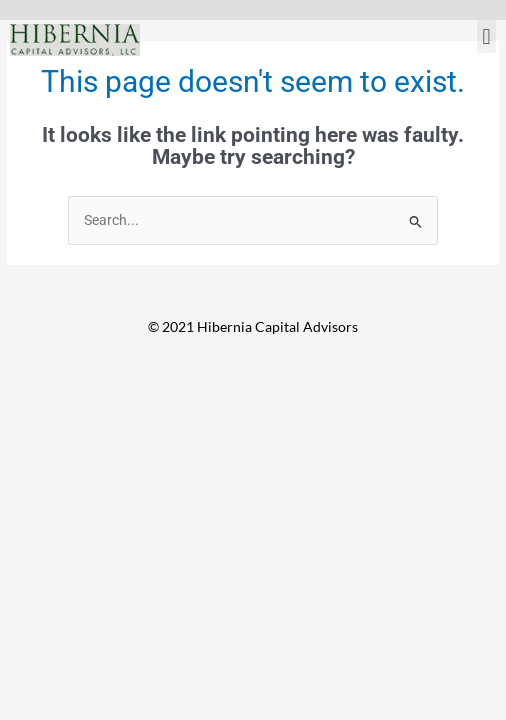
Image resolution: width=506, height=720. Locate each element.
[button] (486, 36)
